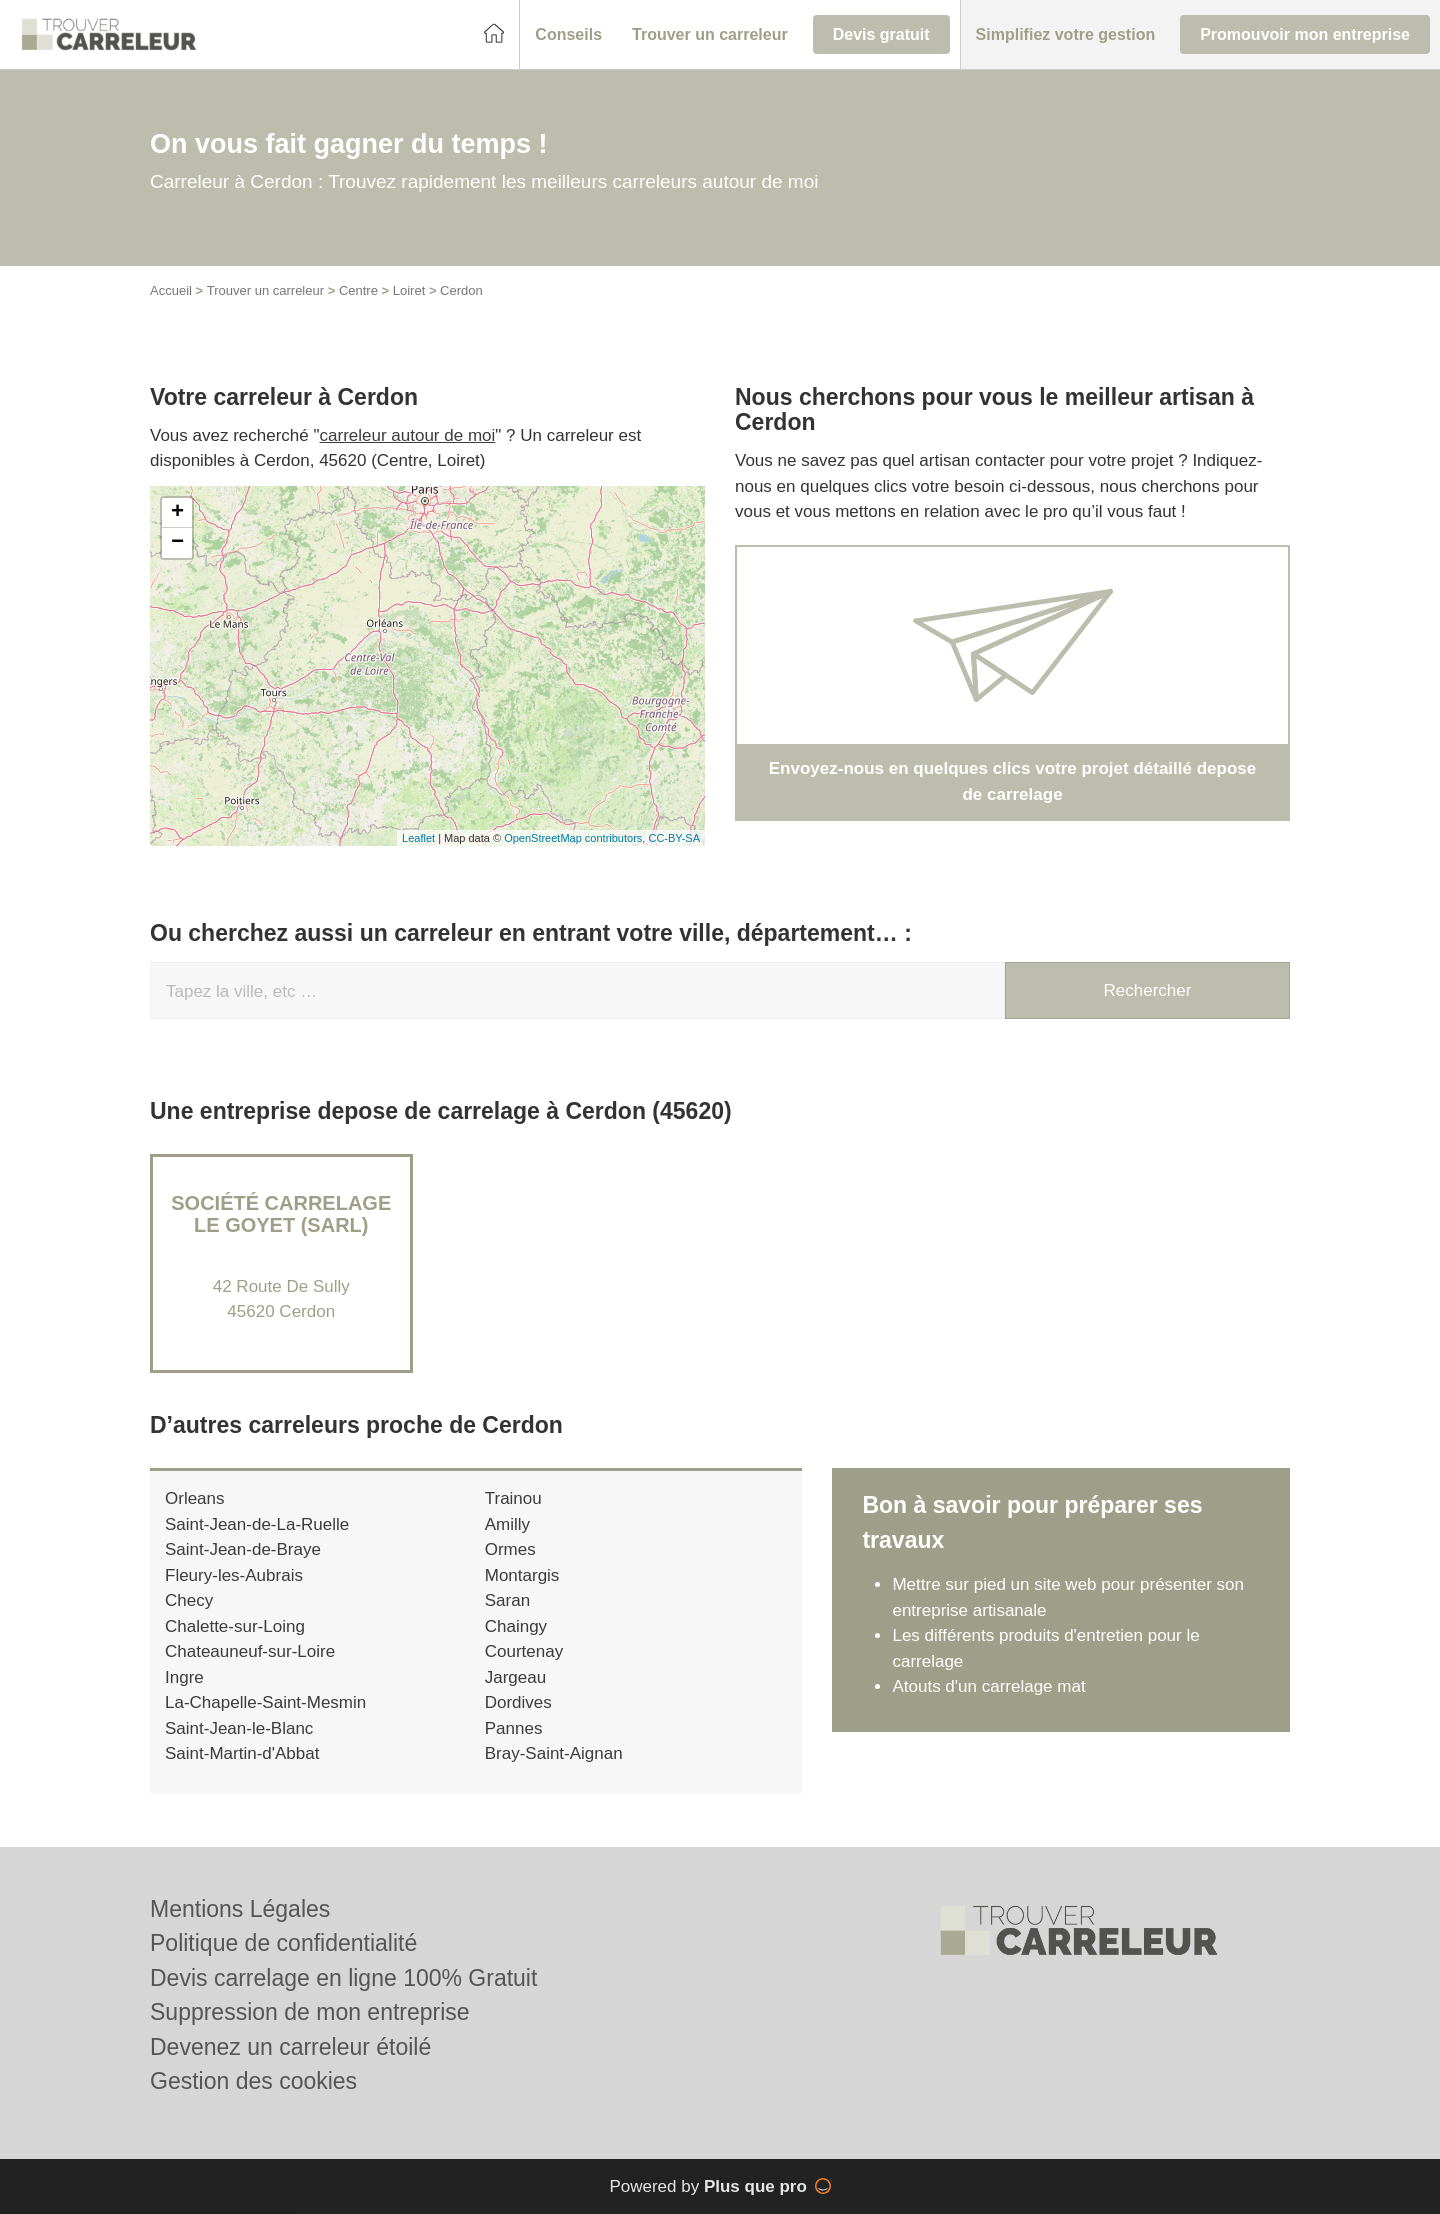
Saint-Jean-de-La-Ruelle (257, 1524)
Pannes (514, 1728)
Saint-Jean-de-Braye (243, 1549)
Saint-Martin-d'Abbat (242, 1753)
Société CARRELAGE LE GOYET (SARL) (281, 1214)
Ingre (184, 1677)
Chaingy (516, 1626)
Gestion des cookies (253, 2081)
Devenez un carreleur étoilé (290, 2047)
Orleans (195, 1498)
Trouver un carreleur (265, 290)
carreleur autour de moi (408, 435)
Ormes (510, 1549)
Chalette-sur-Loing (235, 1626)
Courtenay (524, 1651)
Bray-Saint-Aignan (554, 1753)
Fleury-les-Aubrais (234, 1575)
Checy (189, 1600)
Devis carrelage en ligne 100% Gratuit (343, 1978)
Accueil (171, 290)
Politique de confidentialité (283, 1943)
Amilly (507, 1524)
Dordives (518, 1702)
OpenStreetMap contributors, (576, 838)
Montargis (522, 1575)
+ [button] (177, 513)
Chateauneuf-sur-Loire (250, 1651)
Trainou (513, 1498)
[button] (568, 35)
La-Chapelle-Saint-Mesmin (265, 1702)
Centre (358, 290)
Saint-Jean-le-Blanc (239, 1728)
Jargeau (515, 1677)
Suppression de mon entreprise (310, 2012)
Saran (507, 1600)
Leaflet (418, 838)
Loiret (409, 290)
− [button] (177, 543)
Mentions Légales (240, 1909)
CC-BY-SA (674, 838)
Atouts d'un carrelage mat (988, 1686)
